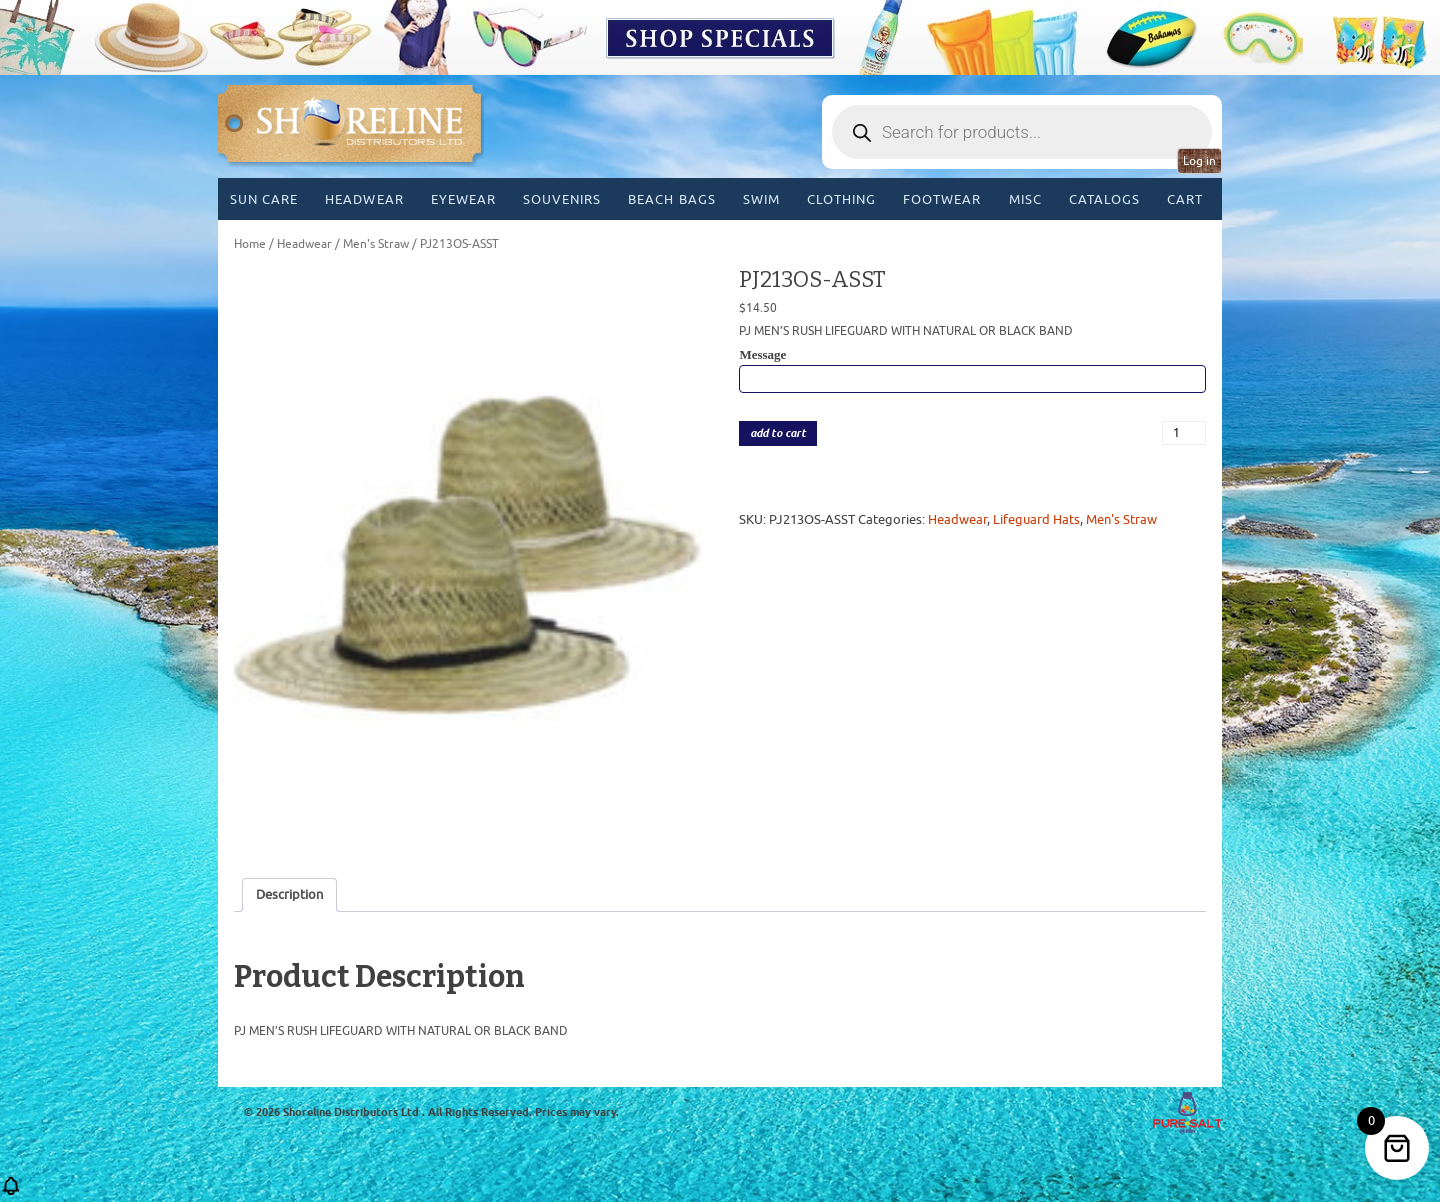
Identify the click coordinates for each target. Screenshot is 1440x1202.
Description (289, 894)
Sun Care (264, 199)
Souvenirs (562, 199)
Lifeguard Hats (1036, 519)
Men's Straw (376, 244)
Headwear (364, 199)
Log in (1199, 161)
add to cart (778, 433)
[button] (11, 1192)
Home (250, 244)
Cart (1185, 199)
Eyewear (463, 199)
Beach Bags (671, 199)
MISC (1025, 199)
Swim (761, 199)
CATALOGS (1104, 199)
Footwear (942, 199)
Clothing (841, 199)
